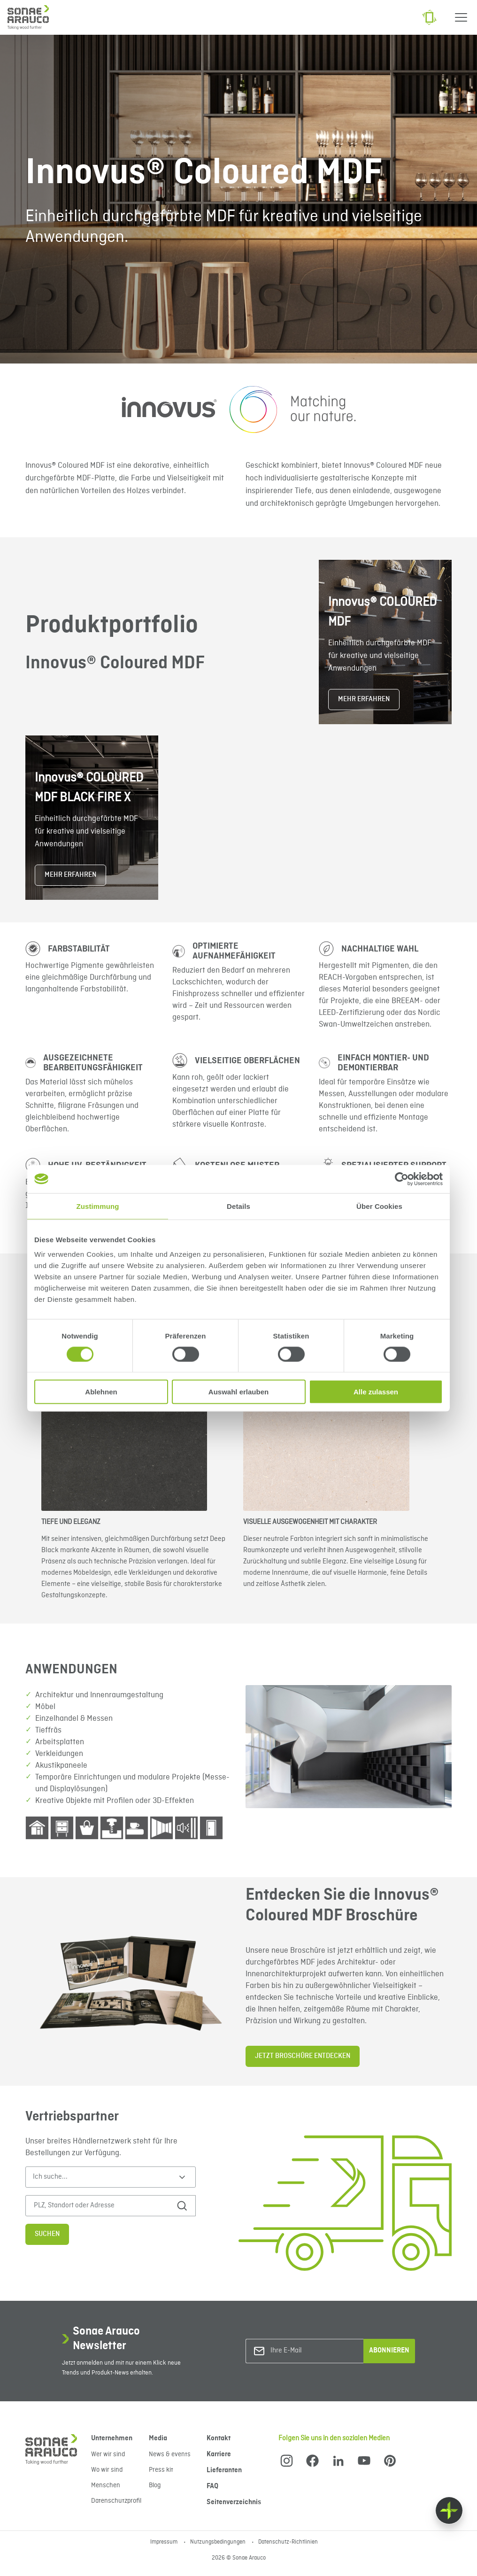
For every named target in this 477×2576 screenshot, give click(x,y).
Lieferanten (224, 2470)
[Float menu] (449, 2510)
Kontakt (219, 2438)
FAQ (212, 2486)
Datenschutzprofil (116, 2501)
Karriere (219, 2454)
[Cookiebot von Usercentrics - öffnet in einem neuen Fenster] (402, 1179)
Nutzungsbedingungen (218, 2542)
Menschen (105, 2485)
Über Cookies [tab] (379, 1206)
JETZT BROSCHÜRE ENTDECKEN (302, 2056)
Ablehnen (101, 1392)
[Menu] (461, 17)
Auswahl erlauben (238, 1392)
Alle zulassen (376, 1392)
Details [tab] (238, 1206)
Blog (155, 2485)
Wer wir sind (108, 2454)
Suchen (47, 2234)
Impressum (164, 2542)
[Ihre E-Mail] (308, 2351)
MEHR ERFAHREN (364, 699)
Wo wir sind (107, 2470)
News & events (170, 2454)
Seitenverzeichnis (234, 2502)
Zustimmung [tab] (98, 1206)
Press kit (161, 2470)
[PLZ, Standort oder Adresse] (101, 2206)
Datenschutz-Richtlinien (288, 2542)
